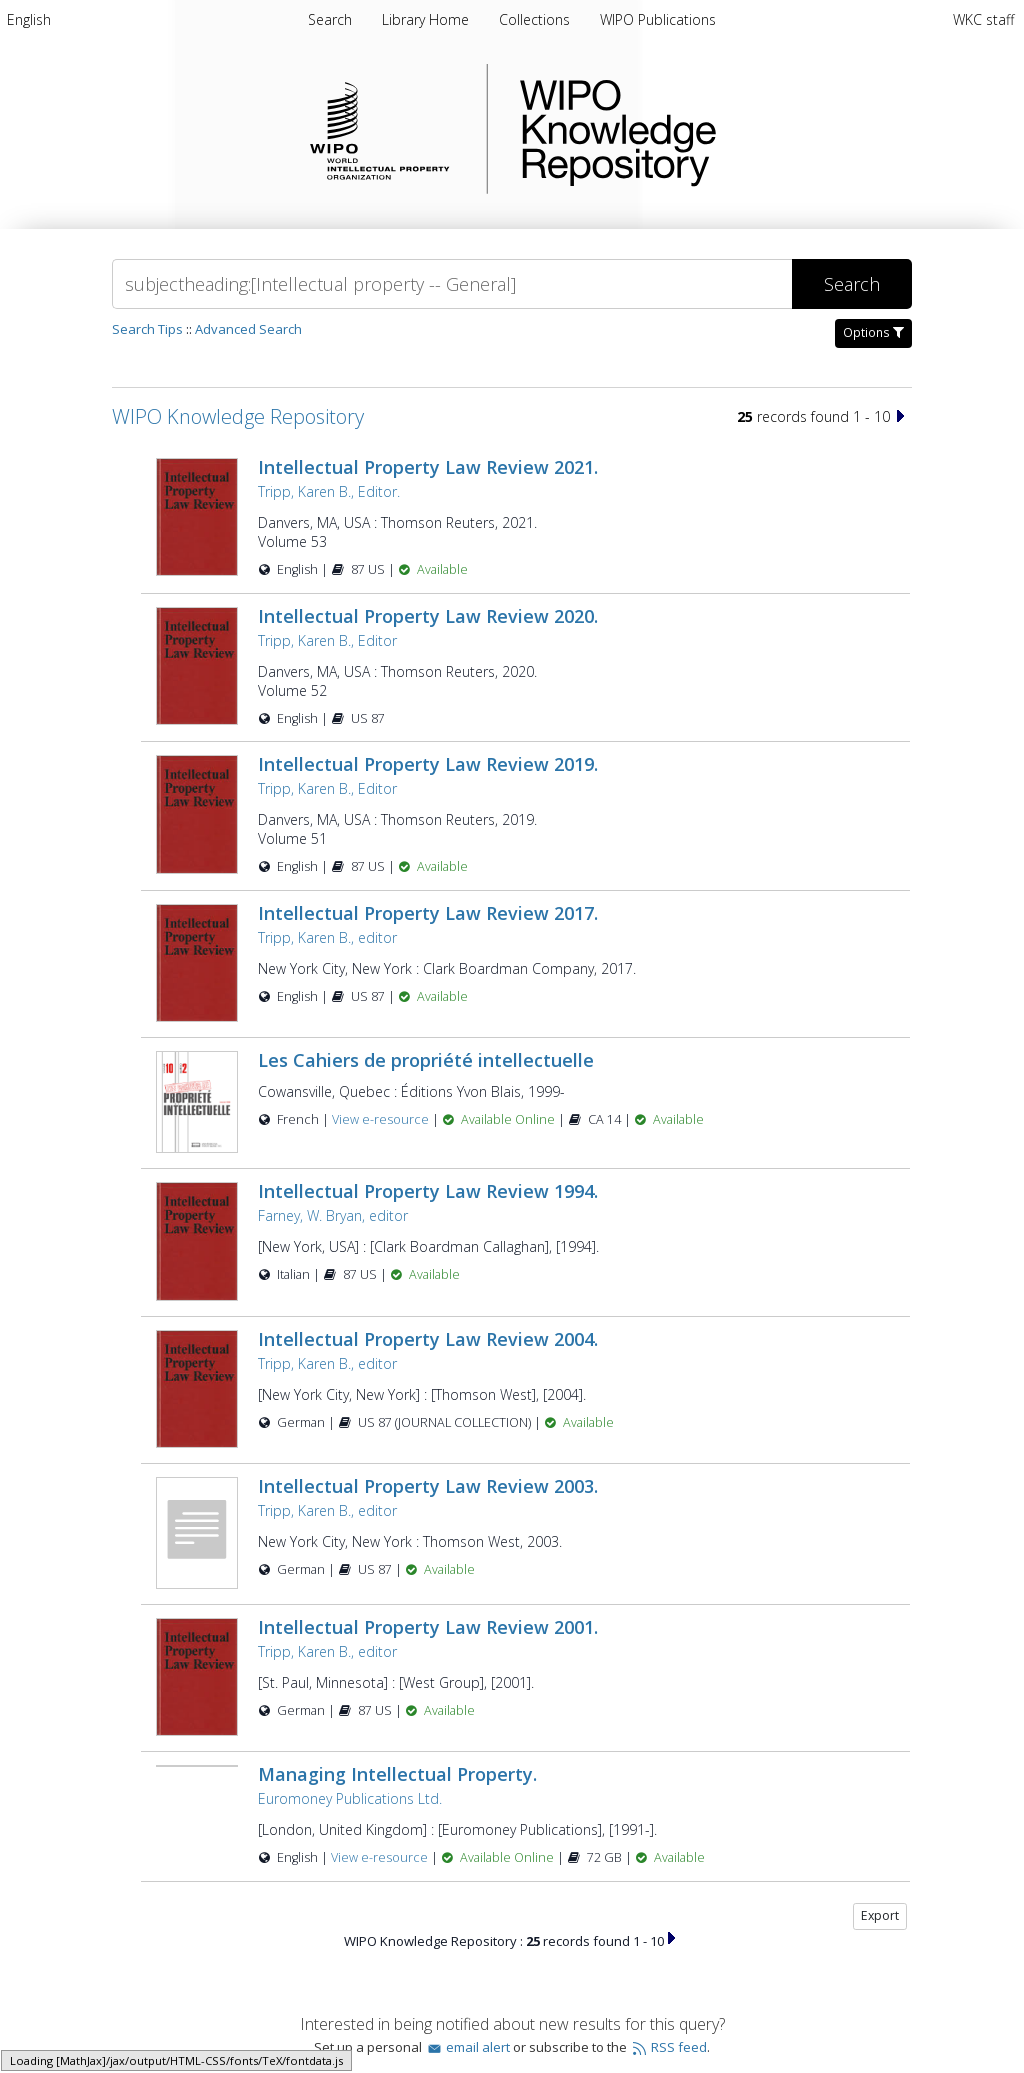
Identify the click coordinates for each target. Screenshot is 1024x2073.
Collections (536, 19)
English (29, 19)
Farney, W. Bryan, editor (333, 1215)
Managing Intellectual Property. (397, 1774)
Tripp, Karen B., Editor (327, 640)
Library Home (427, 19)
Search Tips (147, 329)
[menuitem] (29, 19)
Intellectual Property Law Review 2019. (428, 764)
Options (873, 332)
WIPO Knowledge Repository (700, 129)
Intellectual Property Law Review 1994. (428, 1191)
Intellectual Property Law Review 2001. (428, 1627)
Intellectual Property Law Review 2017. (428, 913)
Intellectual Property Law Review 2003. (428, 1486)
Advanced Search (248, 329)
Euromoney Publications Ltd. (350, 1798)
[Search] (452, 284)
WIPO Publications (658, 19)
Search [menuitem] (330, 19)
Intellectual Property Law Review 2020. (428, 616)
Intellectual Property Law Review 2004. (428, 1339)
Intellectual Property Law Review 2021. (428, 467)
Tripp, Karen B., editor (327, 937)
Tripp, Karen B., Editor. (329, 491)
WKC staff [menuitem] (983, 19)
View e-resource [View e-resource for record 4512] (381, 1857)
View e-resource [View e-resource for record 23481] (382, 1119)
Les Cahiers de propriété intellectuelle (426, 1060)
